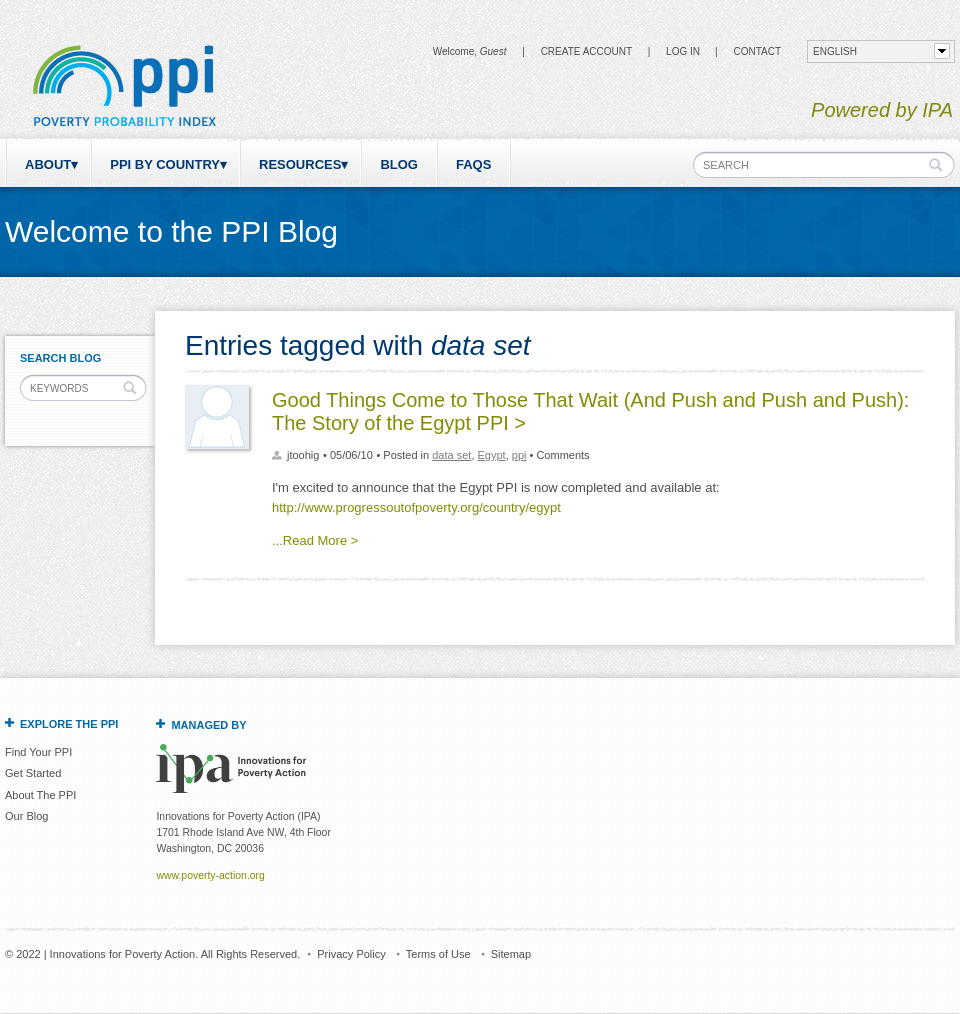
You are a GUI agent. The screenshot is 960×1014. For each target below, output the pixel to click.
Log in (683, 51)
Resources (300, 164)
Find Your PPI (38, 752)
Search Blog (60, 358)
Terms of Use (438, 954)
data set (451, 455)
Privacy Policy (351, 954)
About (48, 164)
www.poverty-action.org (210, 875)
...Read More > (315, 540)
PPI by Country (165, 164)
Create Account (586, 51)
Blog (399, 164)
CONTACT (757, 51)
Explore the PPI (69, 724)
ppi (519, 455)
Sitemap (511, 954)
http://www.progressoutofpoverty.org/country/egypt (416, 507)
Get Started (33, 773)
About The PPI (40, 795)
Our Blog (26, 816)
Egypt (492, 455)
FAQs (473, 164)
